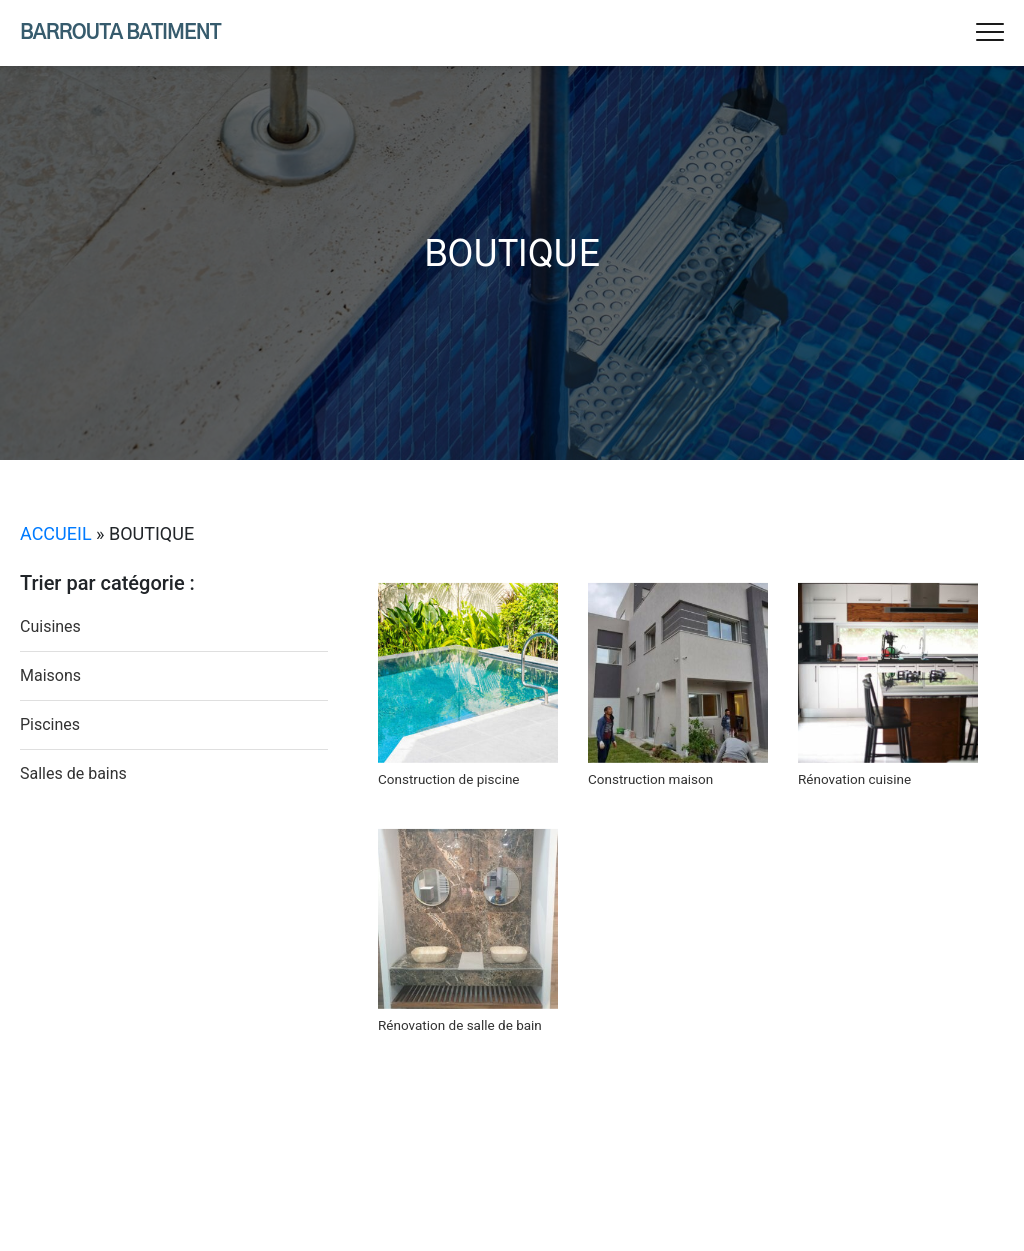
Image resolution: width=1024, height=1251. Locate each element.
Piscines (50, 724)
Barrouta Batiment (120, 33)
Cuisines (50, 626)
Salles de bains (73, 773)
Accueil (56, 533)
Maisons (50, 675)
